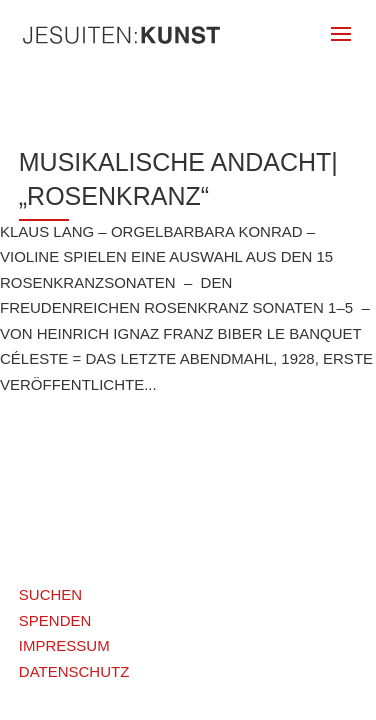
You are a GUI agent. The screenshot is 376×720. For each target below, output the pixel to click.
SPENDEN (55, 620)
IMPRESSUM (64, 645)
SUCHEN (50, 594)
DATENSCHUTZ (74, 671)
